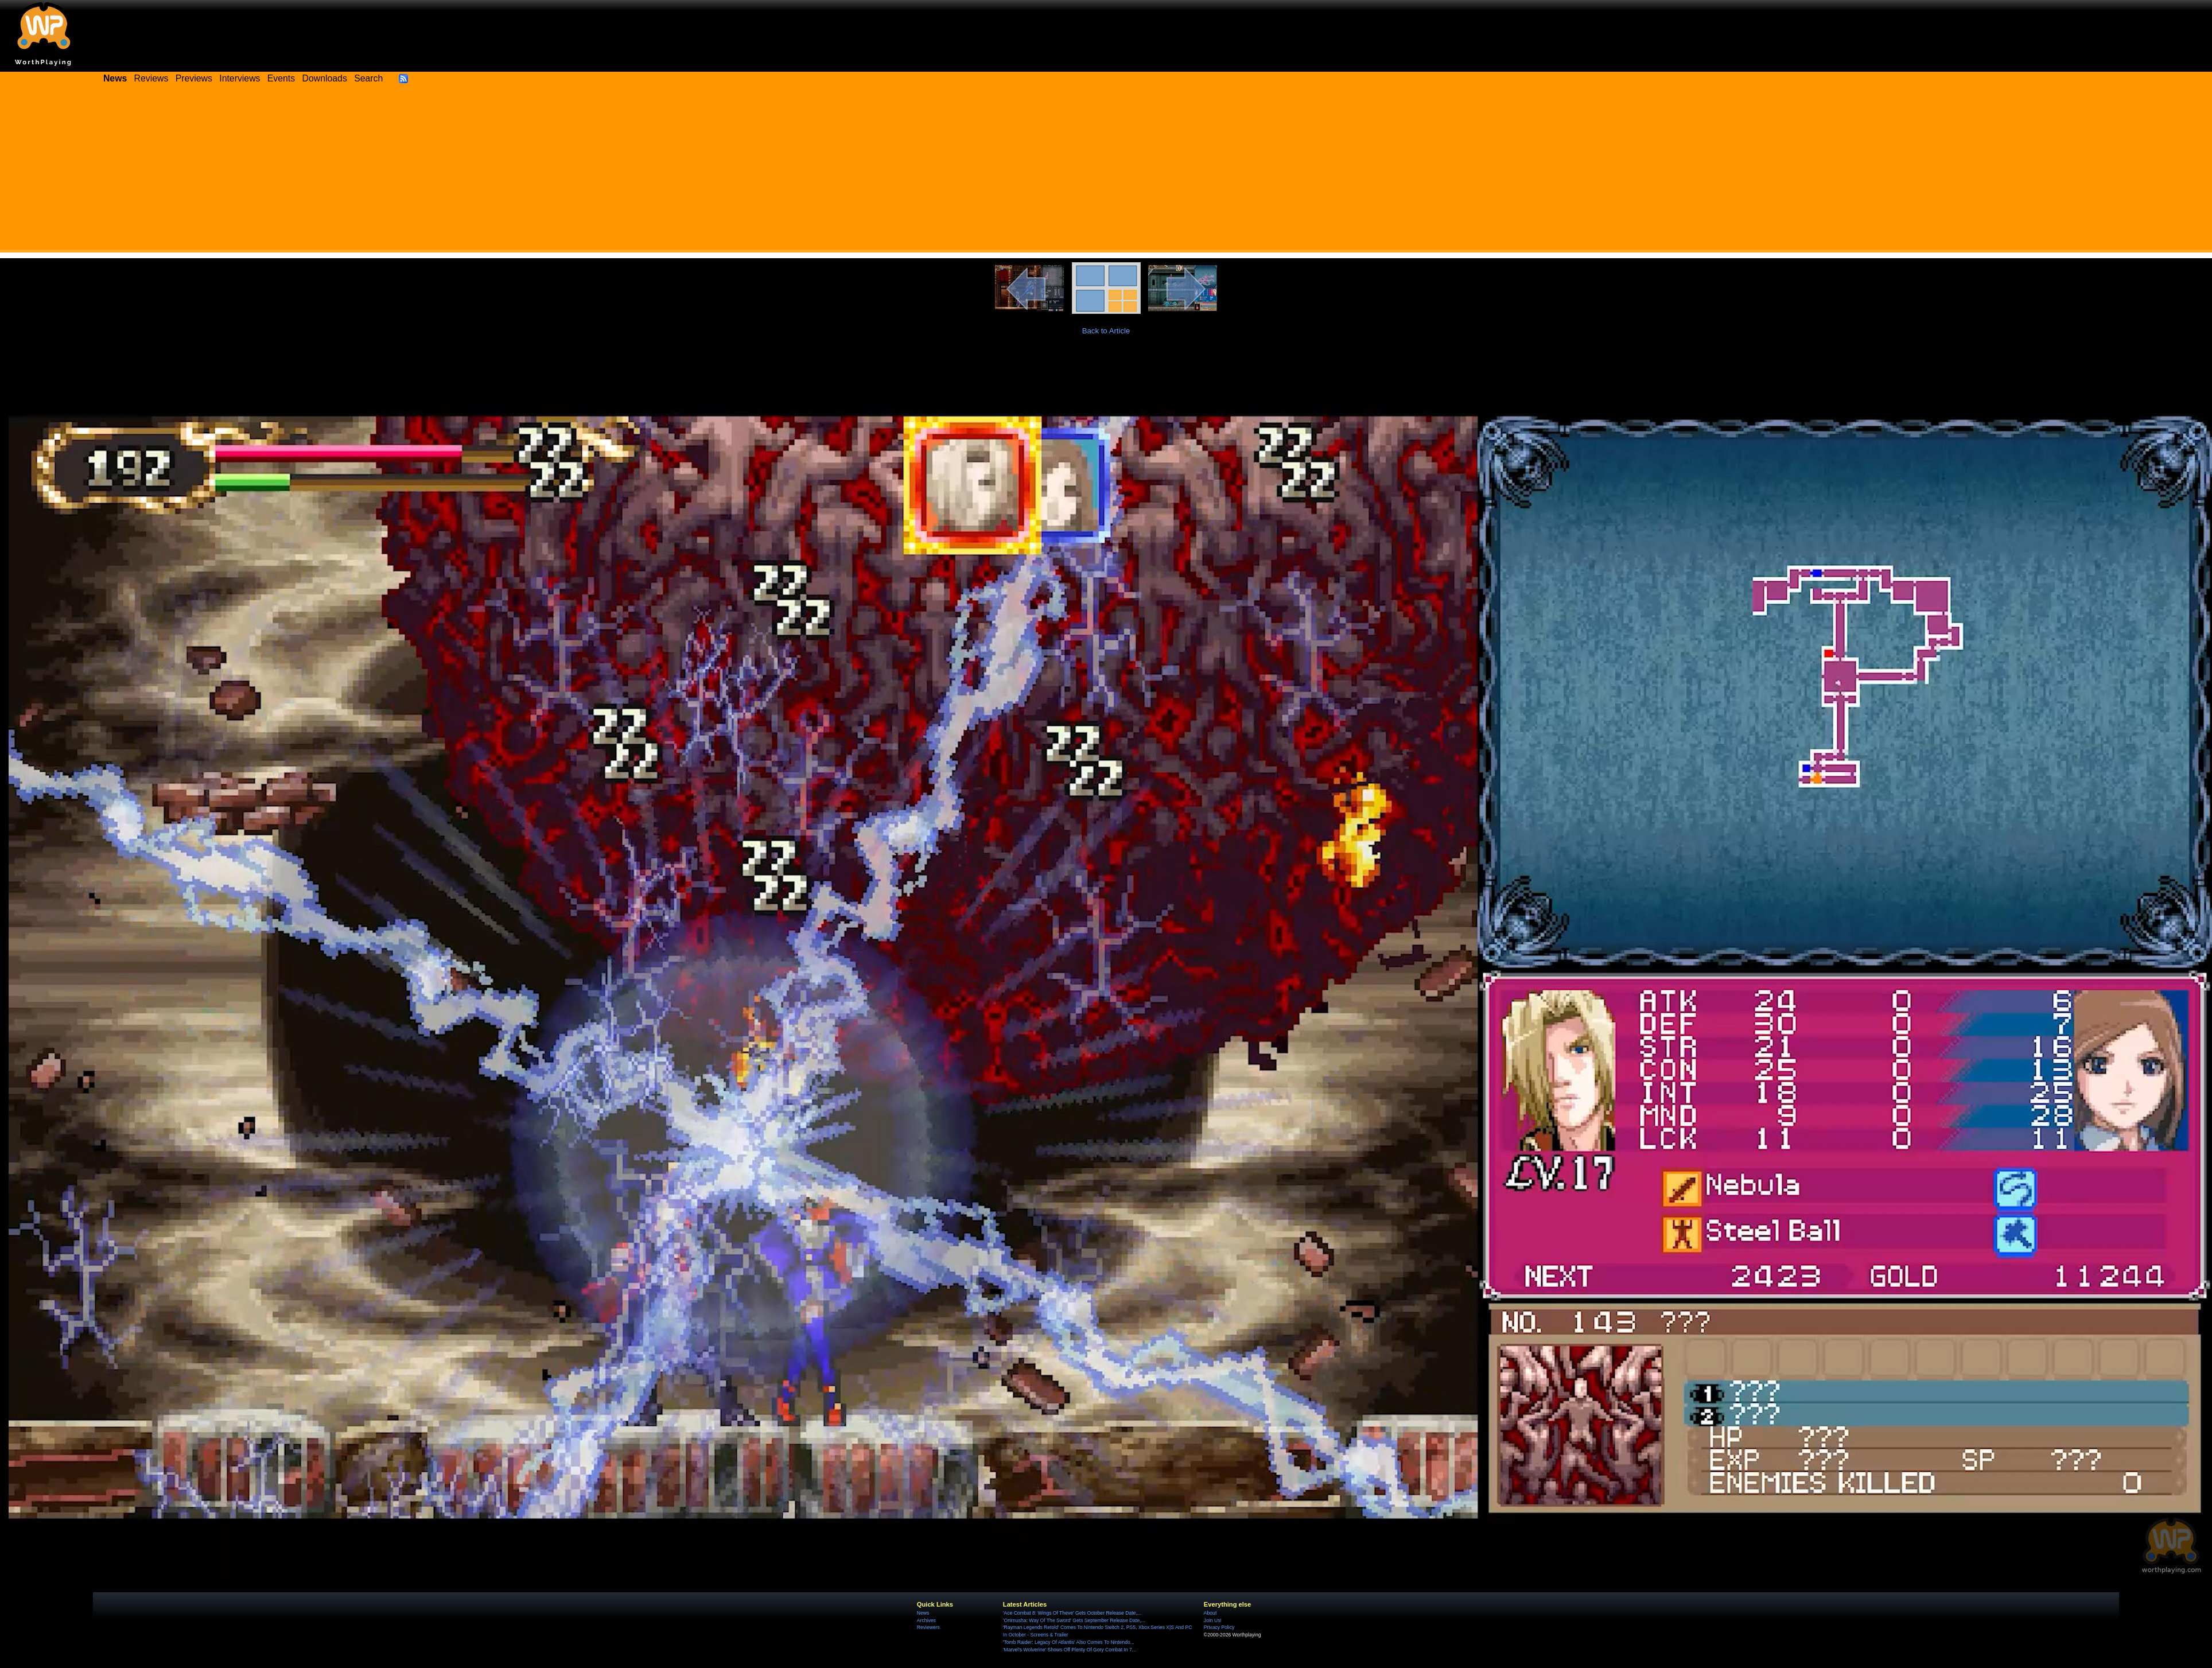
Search (368, 78)
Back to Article (1106, 330)
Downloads (324, 78)
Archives (926, 1620)
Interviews (239, 78)
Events (281, 78)
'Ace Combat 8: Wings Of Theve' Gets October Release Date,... (1072, 1613)
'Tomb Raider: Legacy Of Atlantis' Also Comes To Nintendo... (1068, 1642)
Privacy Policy (1219, 1627)
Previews (194, 78)
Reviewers (928, 1627)
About (1210, 1613)
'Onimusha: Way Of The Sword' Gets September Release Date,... (1074, 1620)
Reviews (151, 78)
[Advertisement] (1106, 172)
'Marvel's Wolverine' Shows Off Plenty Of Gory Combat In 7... (1069, 1650)
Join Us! (1213, 1620)
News (923, 1613)
